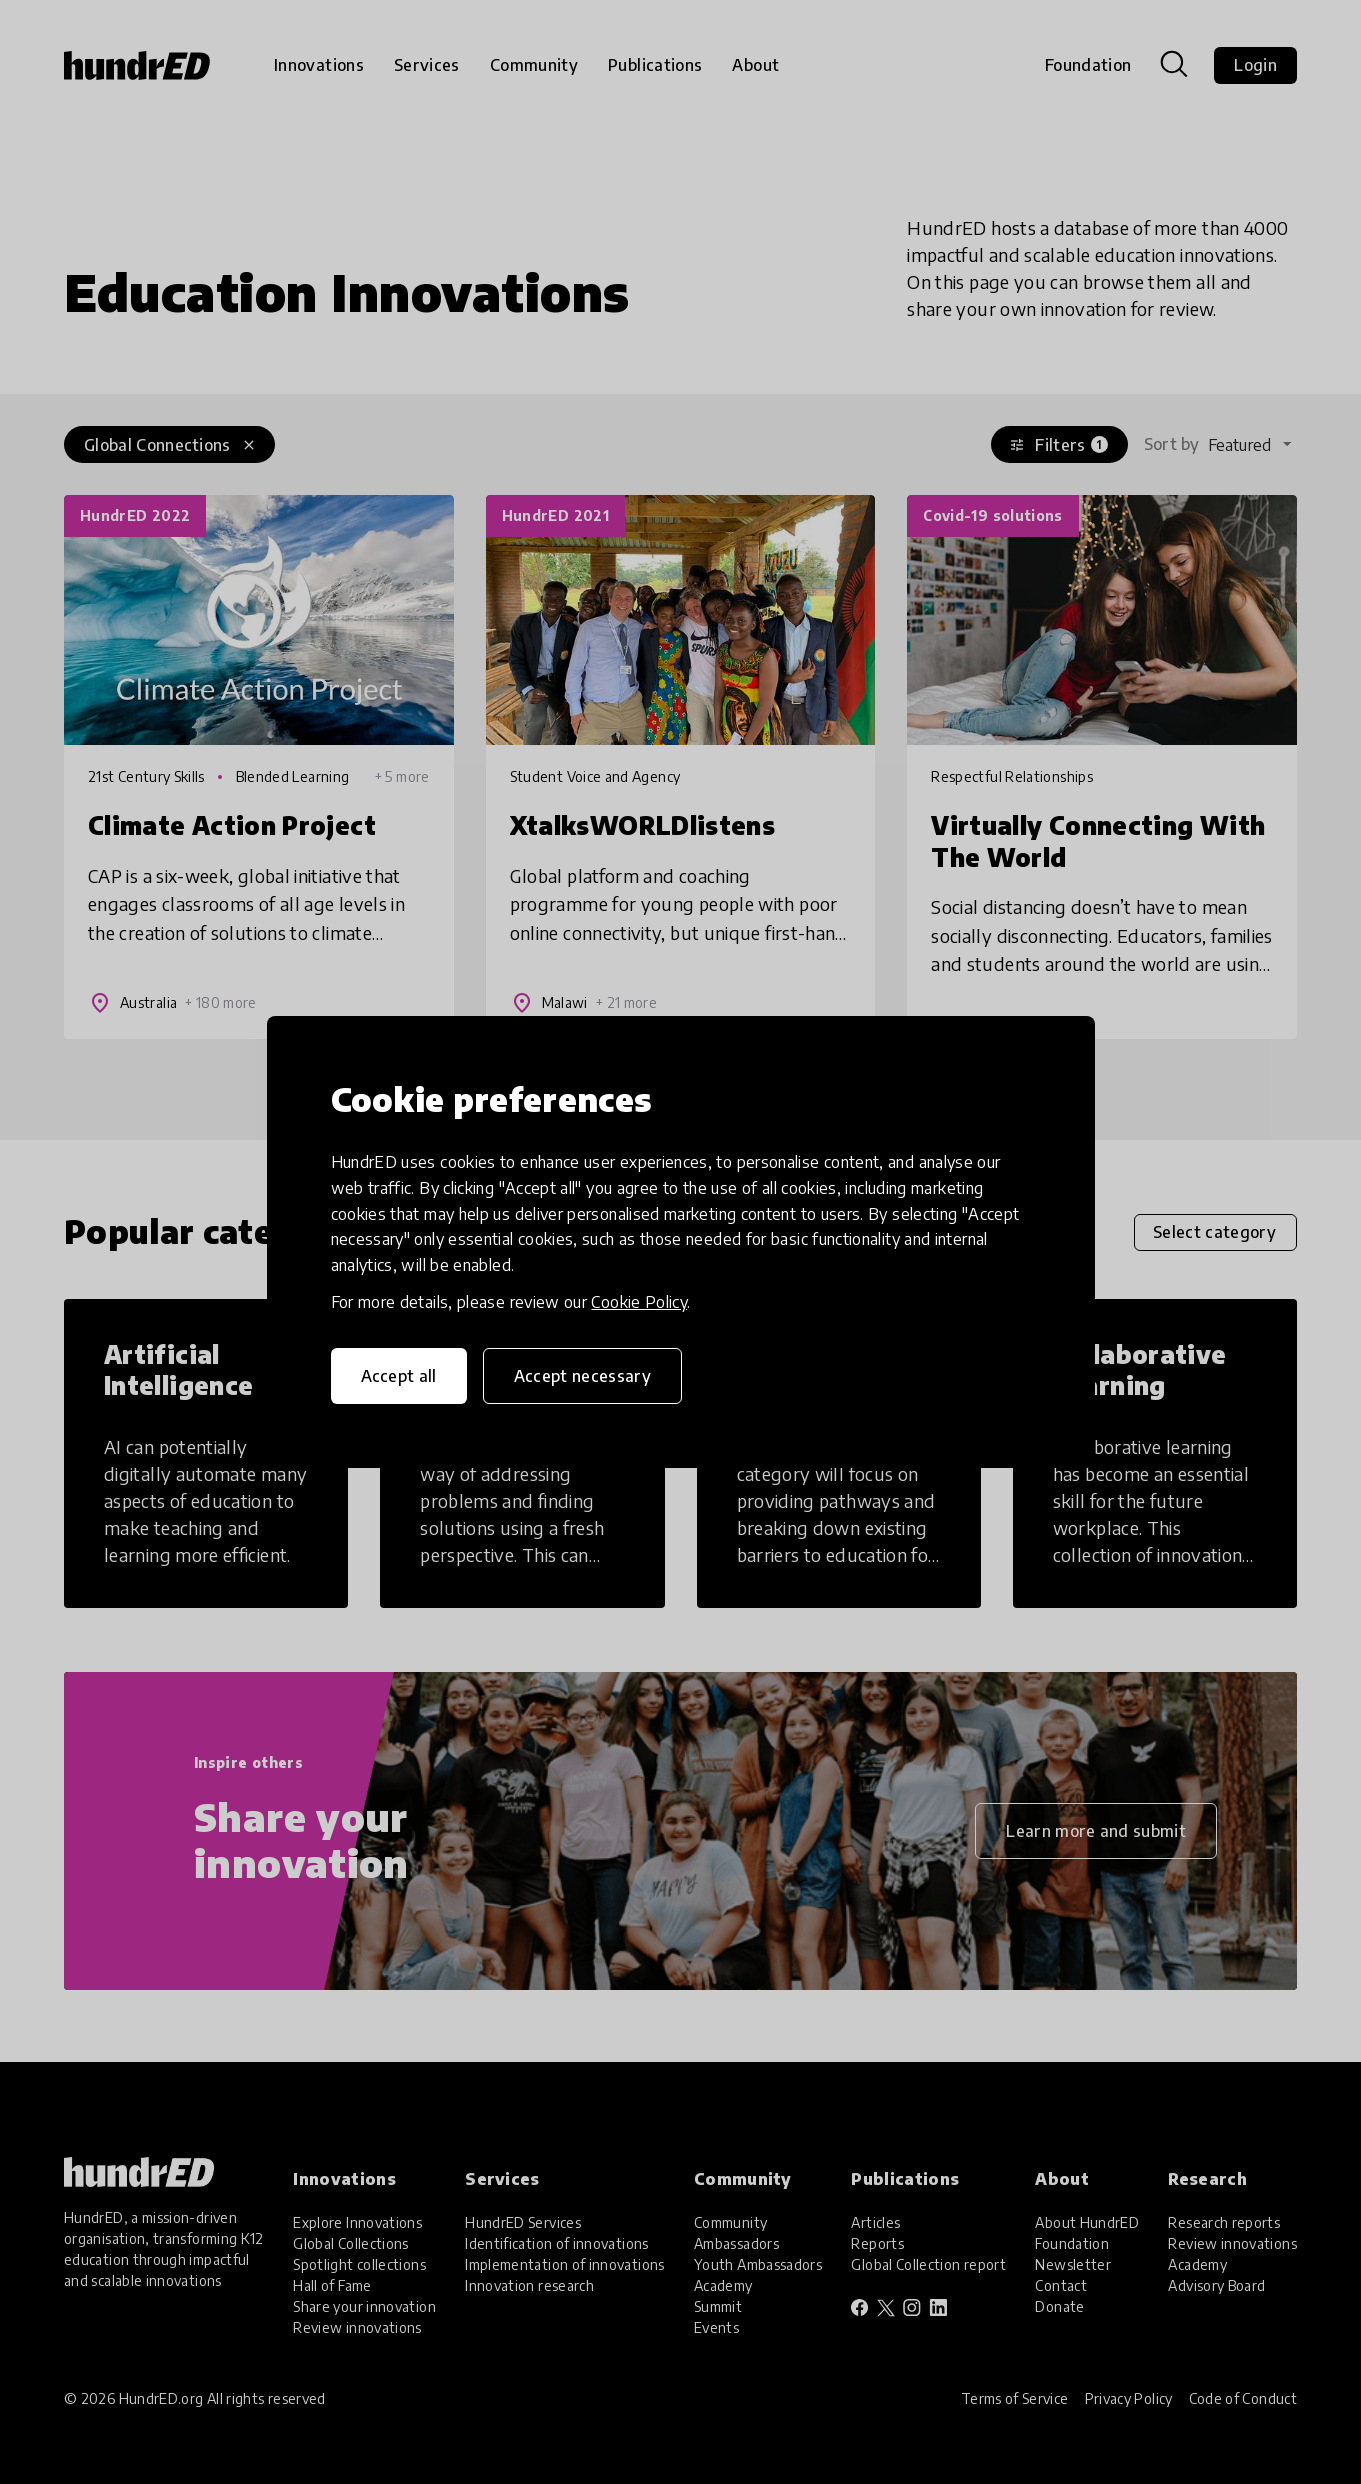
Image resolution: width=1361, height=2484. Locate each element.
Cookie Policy (639, 1302)
